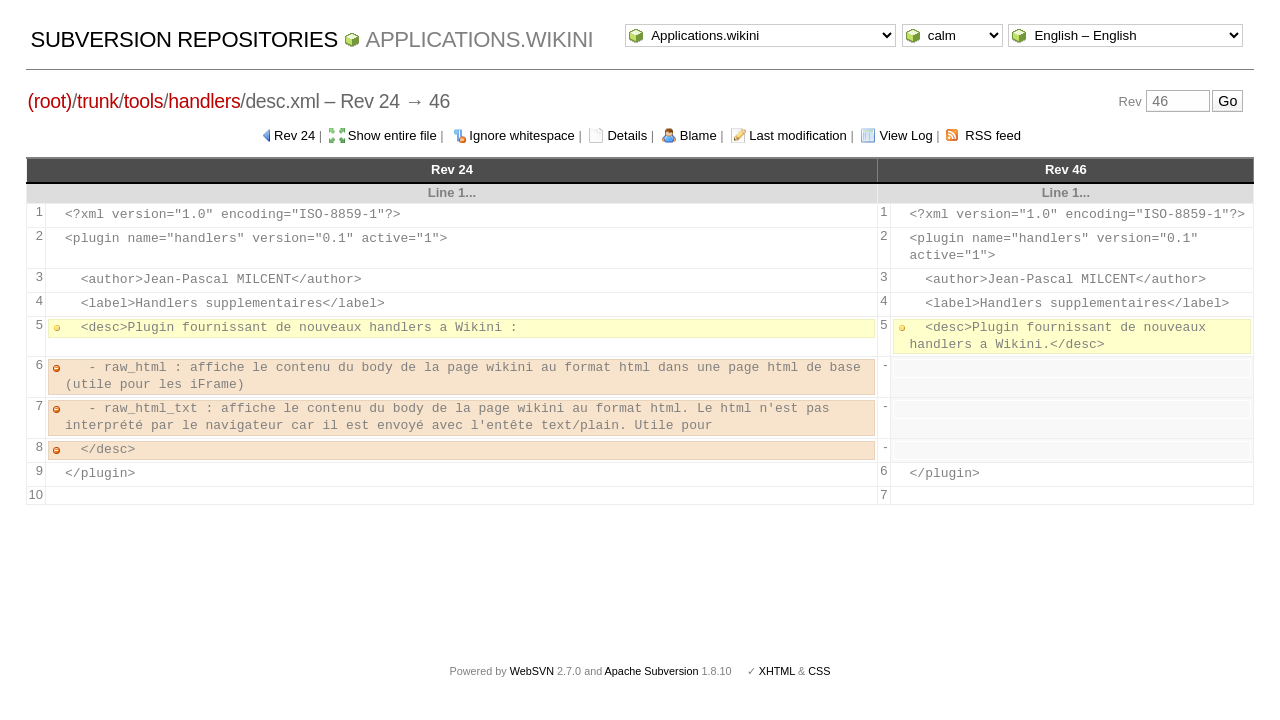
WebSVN (532, 671)
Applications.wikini (480, 39)
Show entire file (392, 135)
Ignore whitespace (522, 135)
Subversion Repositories (184, 39)
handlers (204, 101)
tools (143, 101)
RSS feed (993, 135)
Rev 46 (1066, 169)
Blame (698, 135)
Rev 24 (294, 135)
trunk (98, 101)
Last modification (798, 135)
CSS (819, 671)
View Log (905, 135)
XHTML (777, 671)
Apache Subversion (652, 671)
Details (627, 135)
